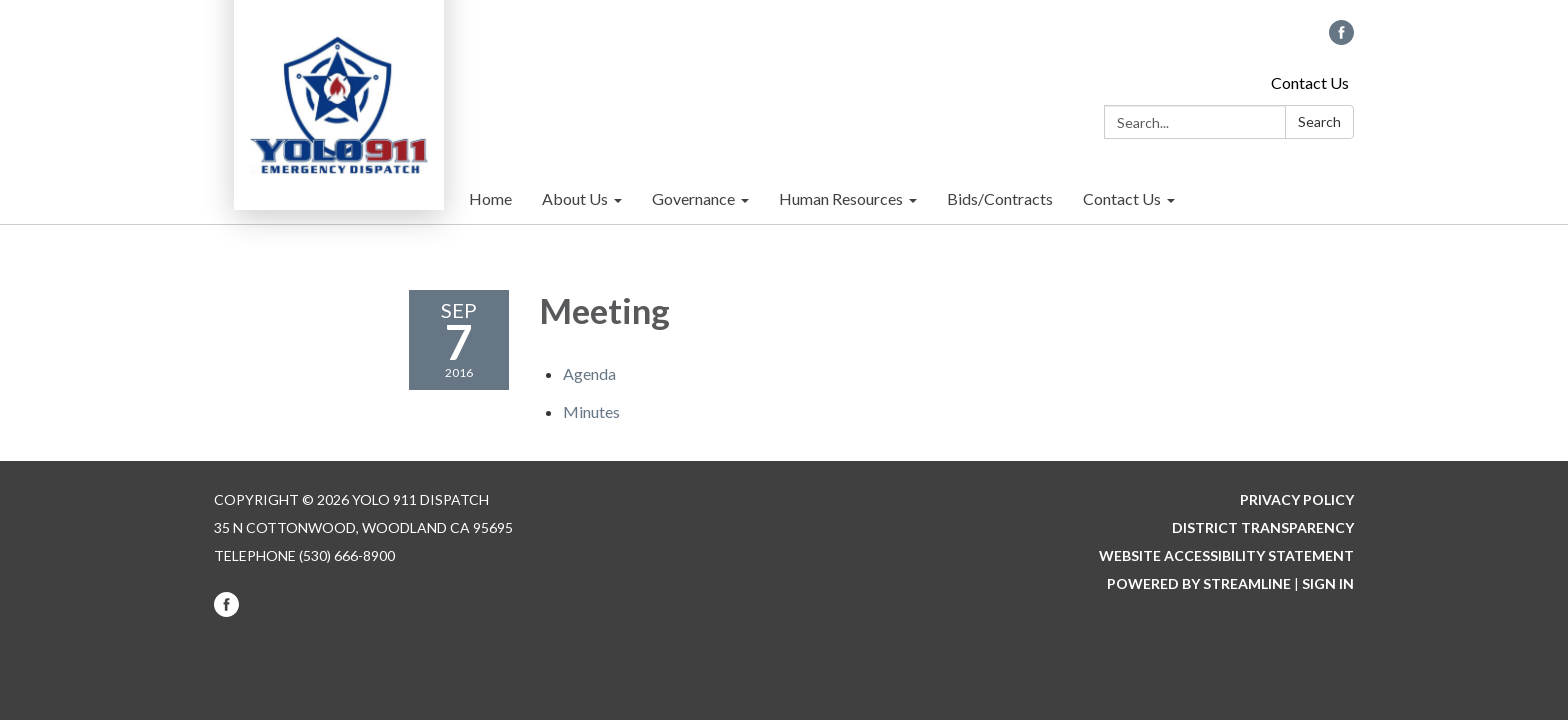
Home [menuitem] (490, 198)
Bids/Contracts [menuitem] (1000, 198)
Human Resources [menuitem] (841, 198)
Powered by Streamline (1199, 583)
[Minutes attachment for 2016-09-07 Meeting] (591, 411)
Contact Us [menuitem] (1122, 198)
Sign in (1328, 583)
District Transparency (1263, 527)
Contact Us (1310, 82)
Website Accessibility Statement (1226, 555)
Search (1319, 121)
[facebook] (1341, 38)
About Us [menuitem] (575, 198)
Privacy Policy (1297, 499)
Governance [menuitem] (693, 198)
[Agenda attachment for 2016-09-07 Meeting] (589, 373)
